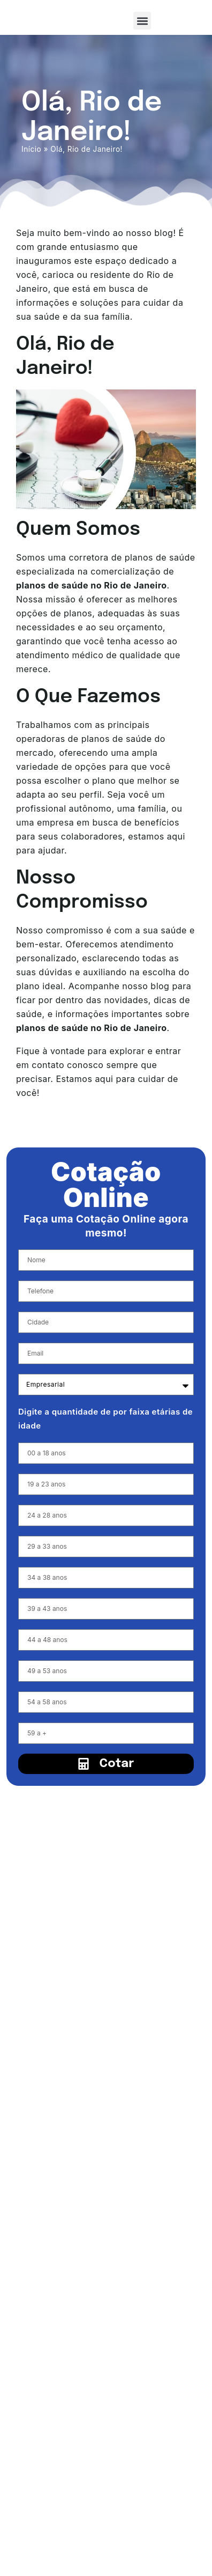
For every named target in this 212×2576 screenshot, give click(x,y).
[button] (142, 21)
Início (31, 149)
